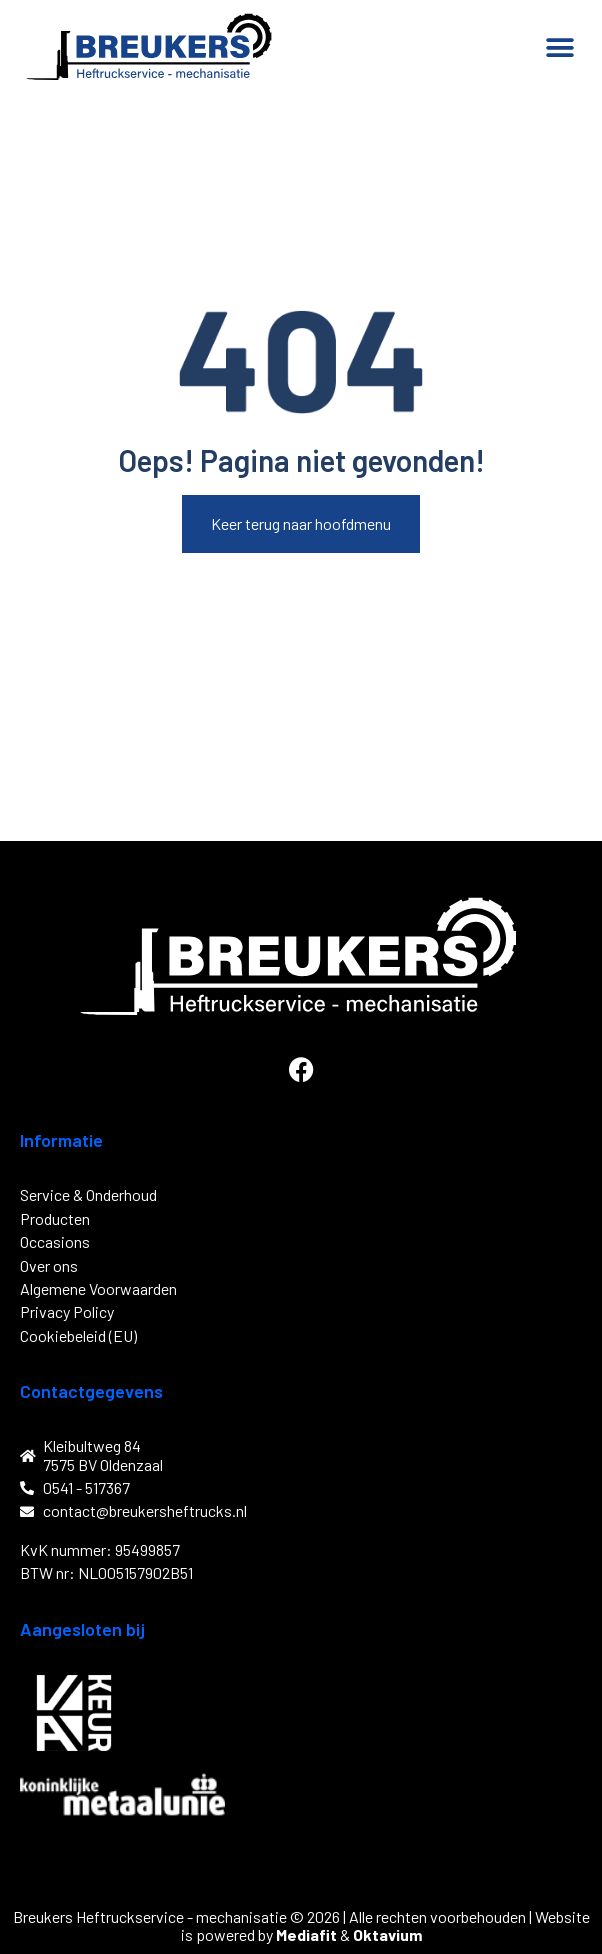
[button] (559, 47)
